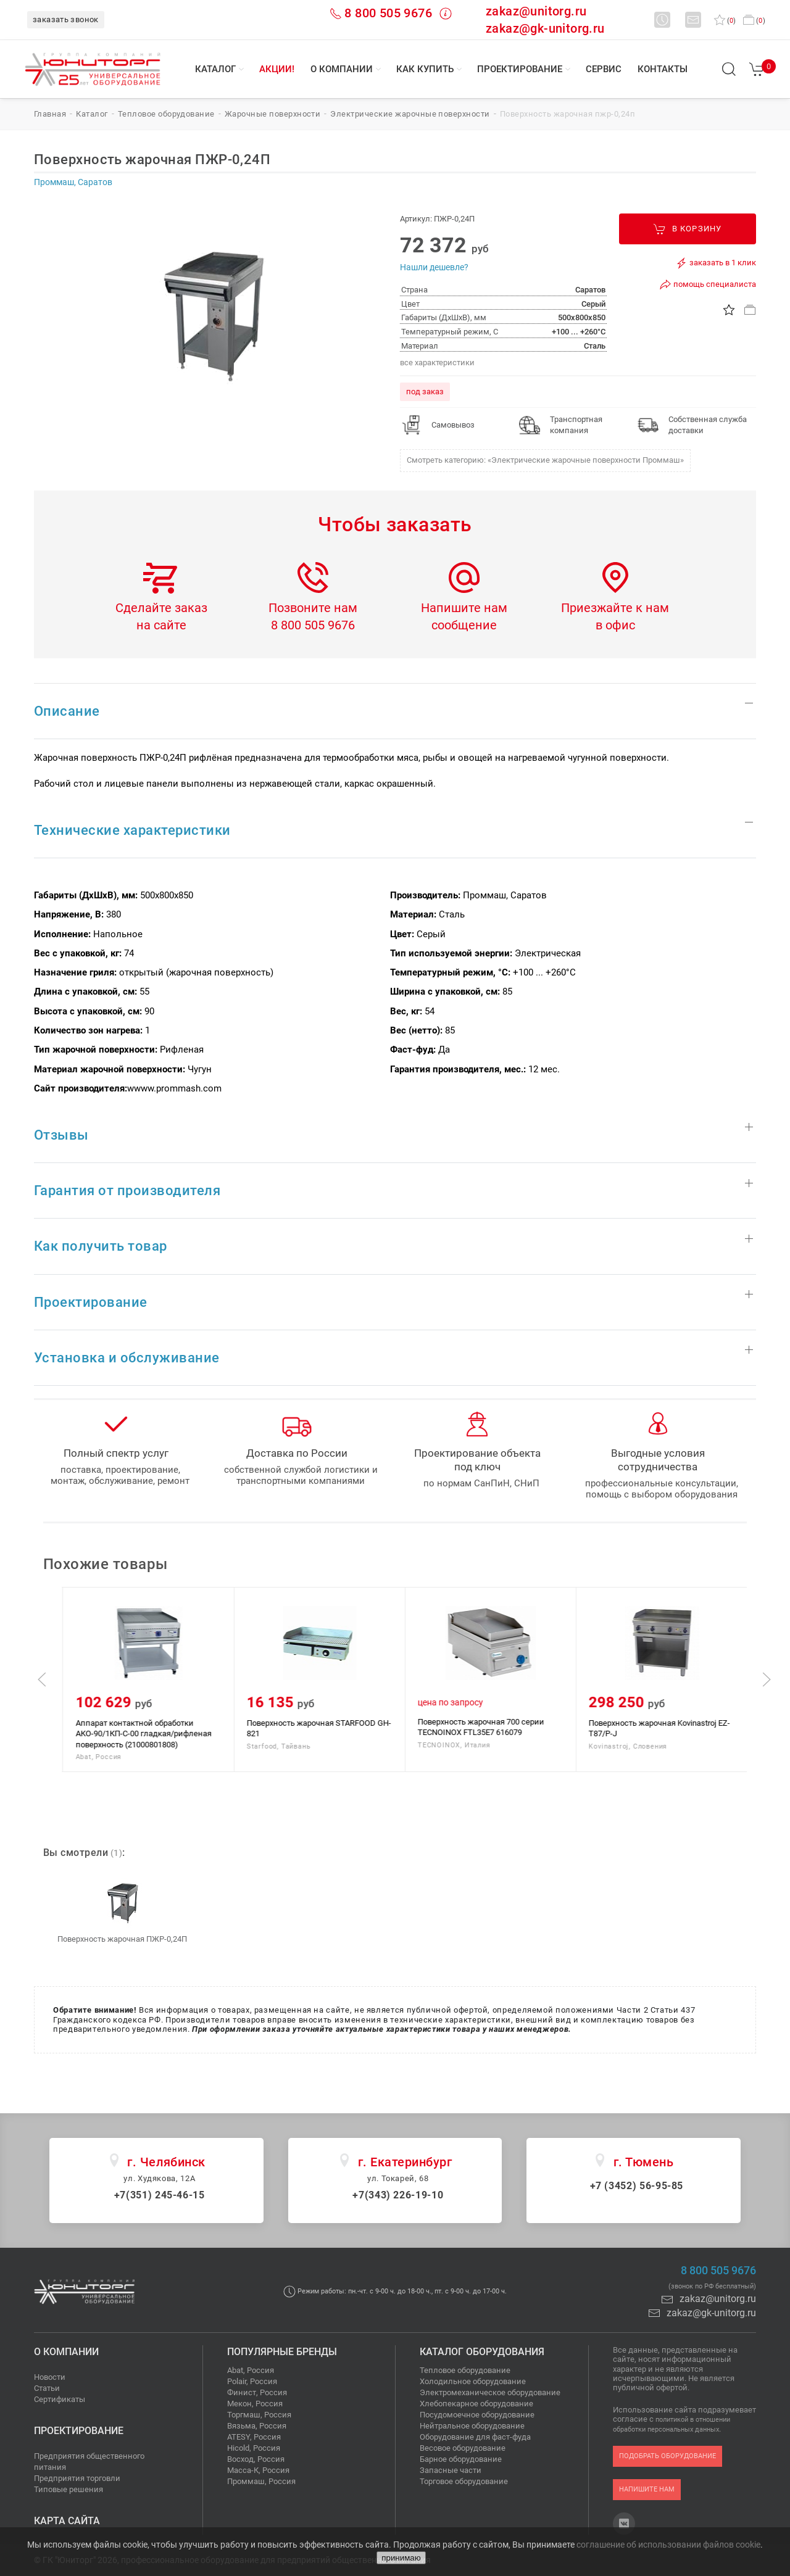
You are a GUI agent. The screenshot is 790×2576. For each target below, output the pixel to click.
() (724, 21)
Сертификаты (59, 2399)
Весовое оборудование (462, 2448)
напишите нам (647, 2489)
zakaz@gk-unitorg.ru (545, 28)
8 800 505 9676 (388, 13)
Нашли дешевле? (434, 267)
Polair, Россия (252, 2381)
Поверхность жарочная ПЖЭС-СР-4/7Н (147, 1723)
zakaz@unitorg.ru (536, 11)
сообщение (464, 625)
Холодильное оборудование (473, 2381)
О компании (341, 69)
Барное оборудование (461, 2459)
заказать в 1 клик (715, 263)
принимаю (400, 2557)
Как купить (425, 69)
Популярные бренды (282, 2352)
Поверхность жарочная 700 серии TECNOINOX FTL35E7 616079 (651, 1727)
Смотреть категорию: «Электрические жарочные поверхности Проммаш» (545, 460)
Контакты (663, 69)
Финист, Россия (257, 2392)
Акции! (276, 69)
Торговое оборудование (464, 2481)
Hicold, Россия (253, 2448)
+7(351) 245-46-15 (159, 2195)
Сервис (604, 69)
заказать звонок (66, 19)
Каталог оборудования (482, 2352)
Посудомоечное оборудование (477, 2414)
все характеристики (437, 362)
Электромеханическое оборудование (490, 2392)
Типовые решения (68, 2489)
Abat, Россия (250, 2370)
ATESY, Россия (254, 2436)
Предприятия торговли (77, 2478)
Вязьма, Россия (256, 2425)
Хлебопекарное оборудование (476, 2403)
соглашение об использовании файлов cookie (668, 2544)
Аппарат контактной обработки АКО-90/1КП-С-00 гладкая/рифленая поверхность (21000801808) (313, 1733)
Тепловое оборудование (465, 2370)
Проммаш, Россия (261, 2481)
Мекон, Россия (255, 2403)
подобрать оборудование (667, 2456)
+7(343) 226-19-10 (397, 2195)
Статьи (47, 2388)
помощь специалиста (707, 284)
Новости (49, 2377)
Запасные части (450, 2470)
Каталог (215, 69)
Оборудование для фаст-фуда (475, 2436)
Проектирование (519, 69)
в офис (615, 625)
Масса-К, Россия (258, 2470)
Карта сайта (67, 2521)
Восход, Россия (256, 2459)
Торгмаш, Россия (259, 2414)
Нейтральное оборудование (472, 2425)
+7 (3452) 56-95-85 (637, 2186)
